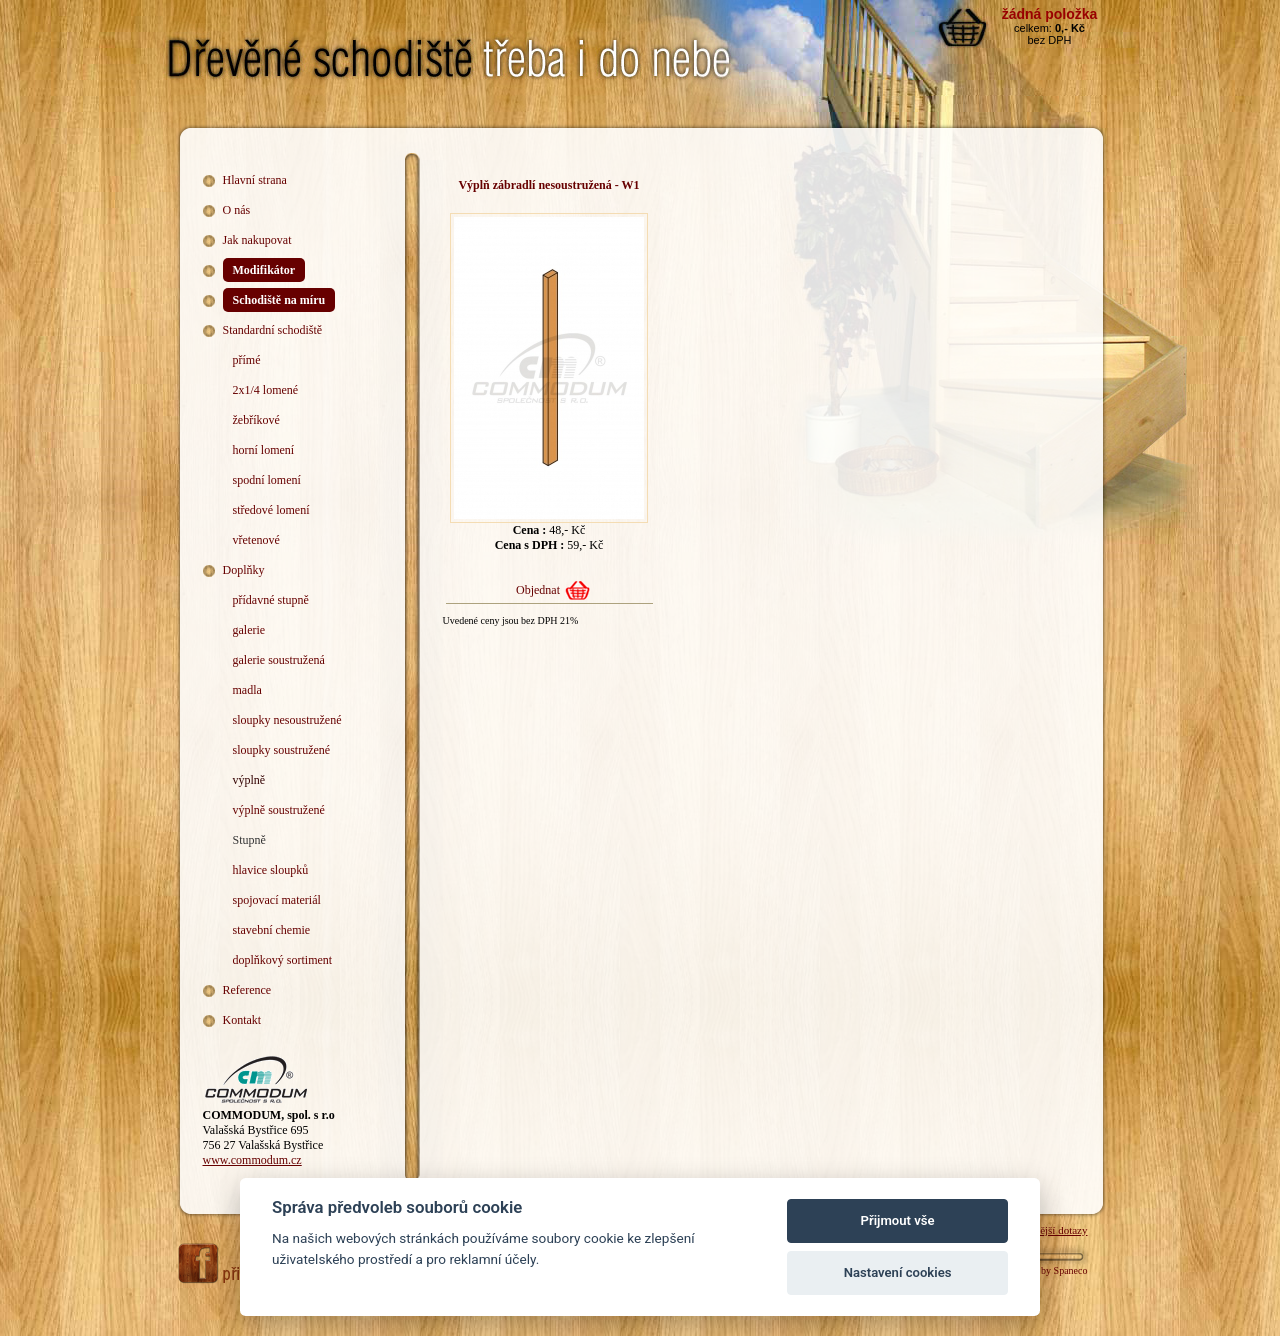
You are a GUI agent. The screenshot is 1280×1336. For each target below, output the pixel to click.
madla (247, 690)
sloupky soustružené (282, 750)
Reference (247, 990)
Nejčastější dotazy (1047, 1230)
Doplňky (244, 570)
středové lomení (271, 510)
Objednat (538, 590)
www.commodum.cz (252, 1160)
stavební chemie (272, 930)
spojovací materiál (277, 900)
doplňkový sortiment (283, 960)
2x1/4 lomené (266, 390)
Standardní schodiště (273, 330)
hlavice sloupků (271, 870)
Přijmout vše (898, 1220)
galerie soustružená (279, 660)
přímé (247, 360)
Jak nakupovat (257, 240)
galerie (249, 630)
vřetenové (256, 540)
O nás (237, 210)
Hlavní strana (255, 180)
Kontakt (242, 1020)
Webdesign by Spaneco (1040, 1270)
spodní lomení (267, 480)
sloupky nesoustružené (287, 720)
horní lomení (264, 450)
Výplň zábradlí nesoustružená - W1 (548, 185)
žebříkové (256, 420)
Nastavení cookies (898, 1272)
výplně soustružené (279, 810)
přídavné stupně (271, 600)
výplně (249, 780)
